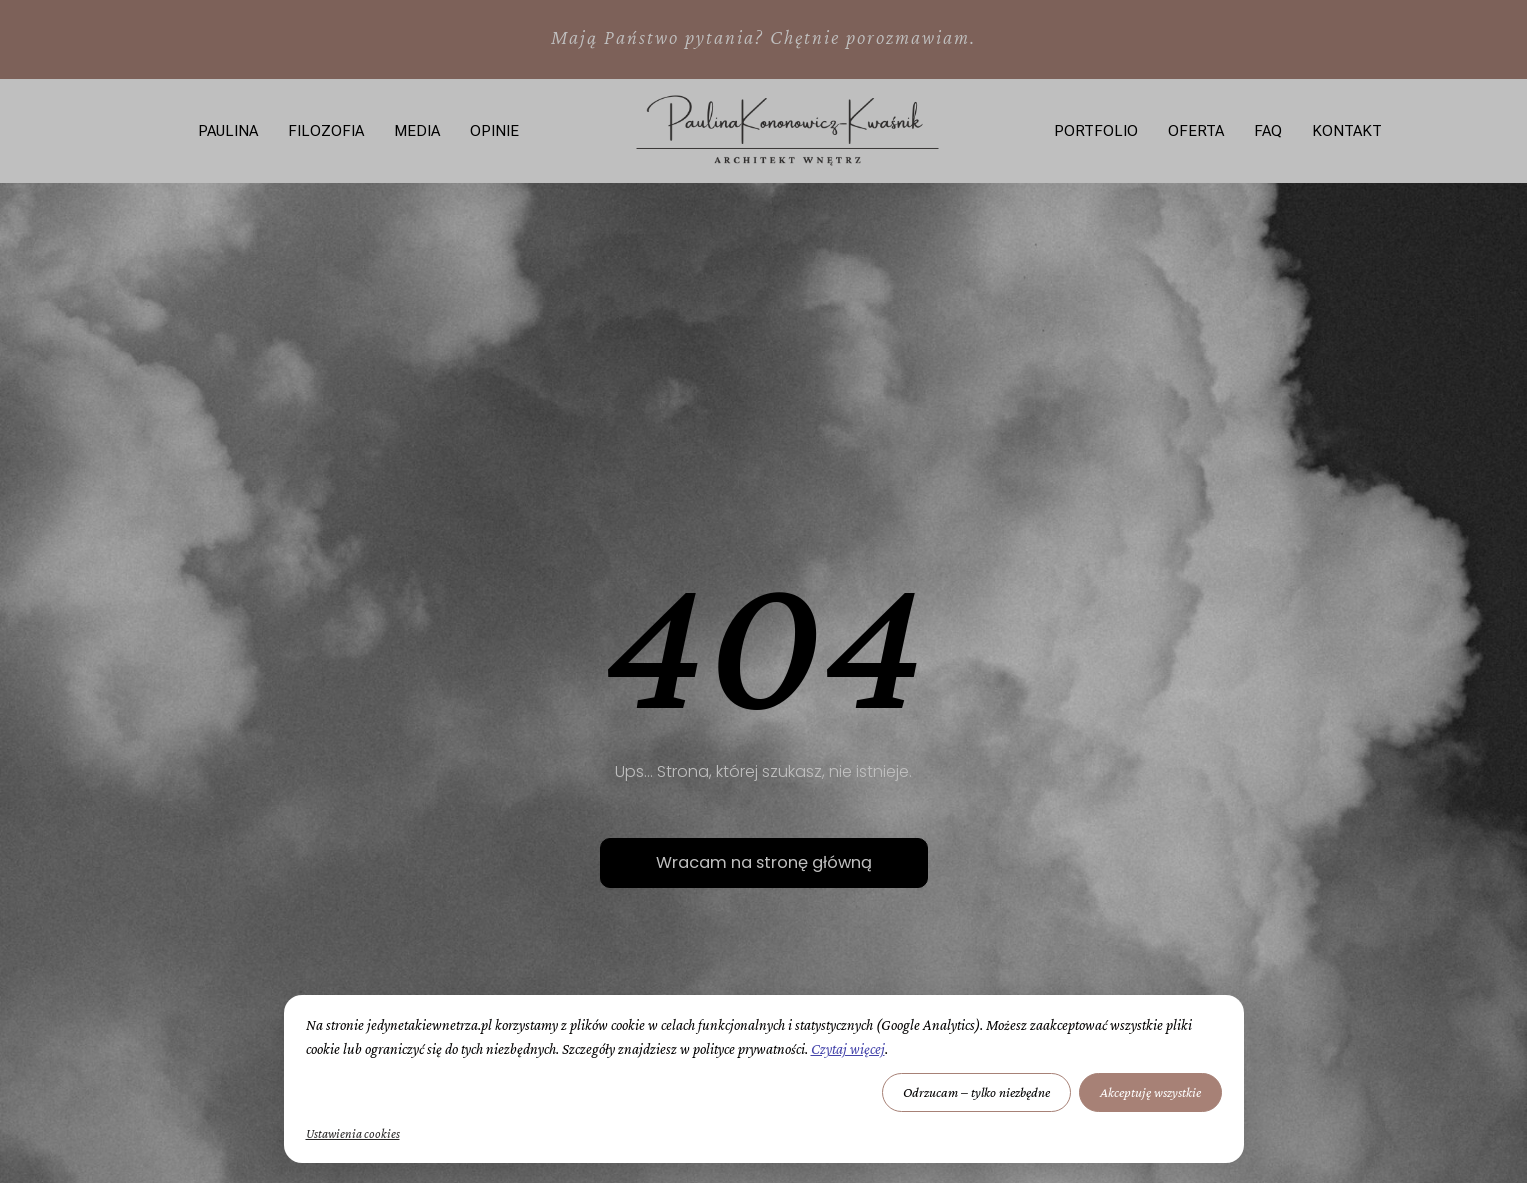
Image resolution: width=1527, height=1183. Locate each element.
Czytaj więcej (848, 1049)
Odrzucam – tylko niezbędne (976, 1092)
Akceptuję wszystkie (1150, 1092)
